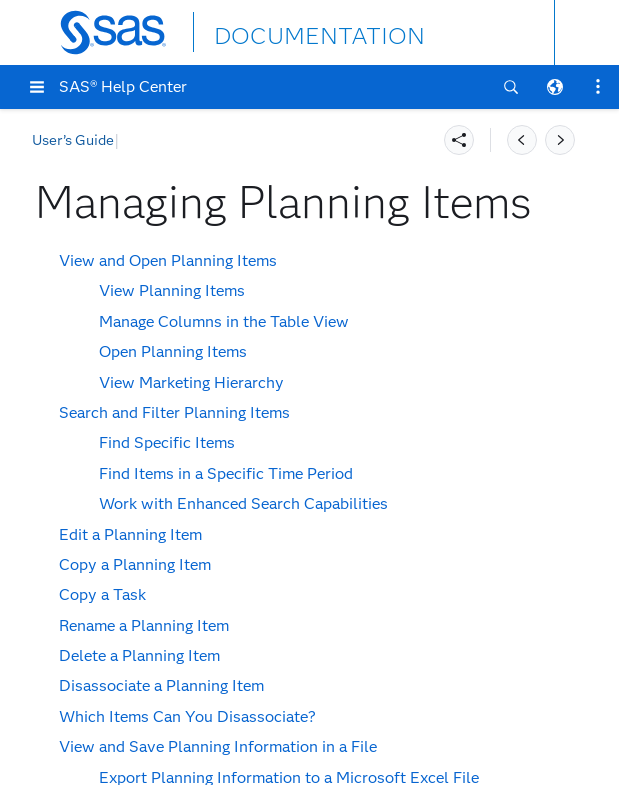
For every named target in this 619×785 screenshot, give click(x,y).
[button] (37, 87)
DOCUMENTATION (287, 31)
